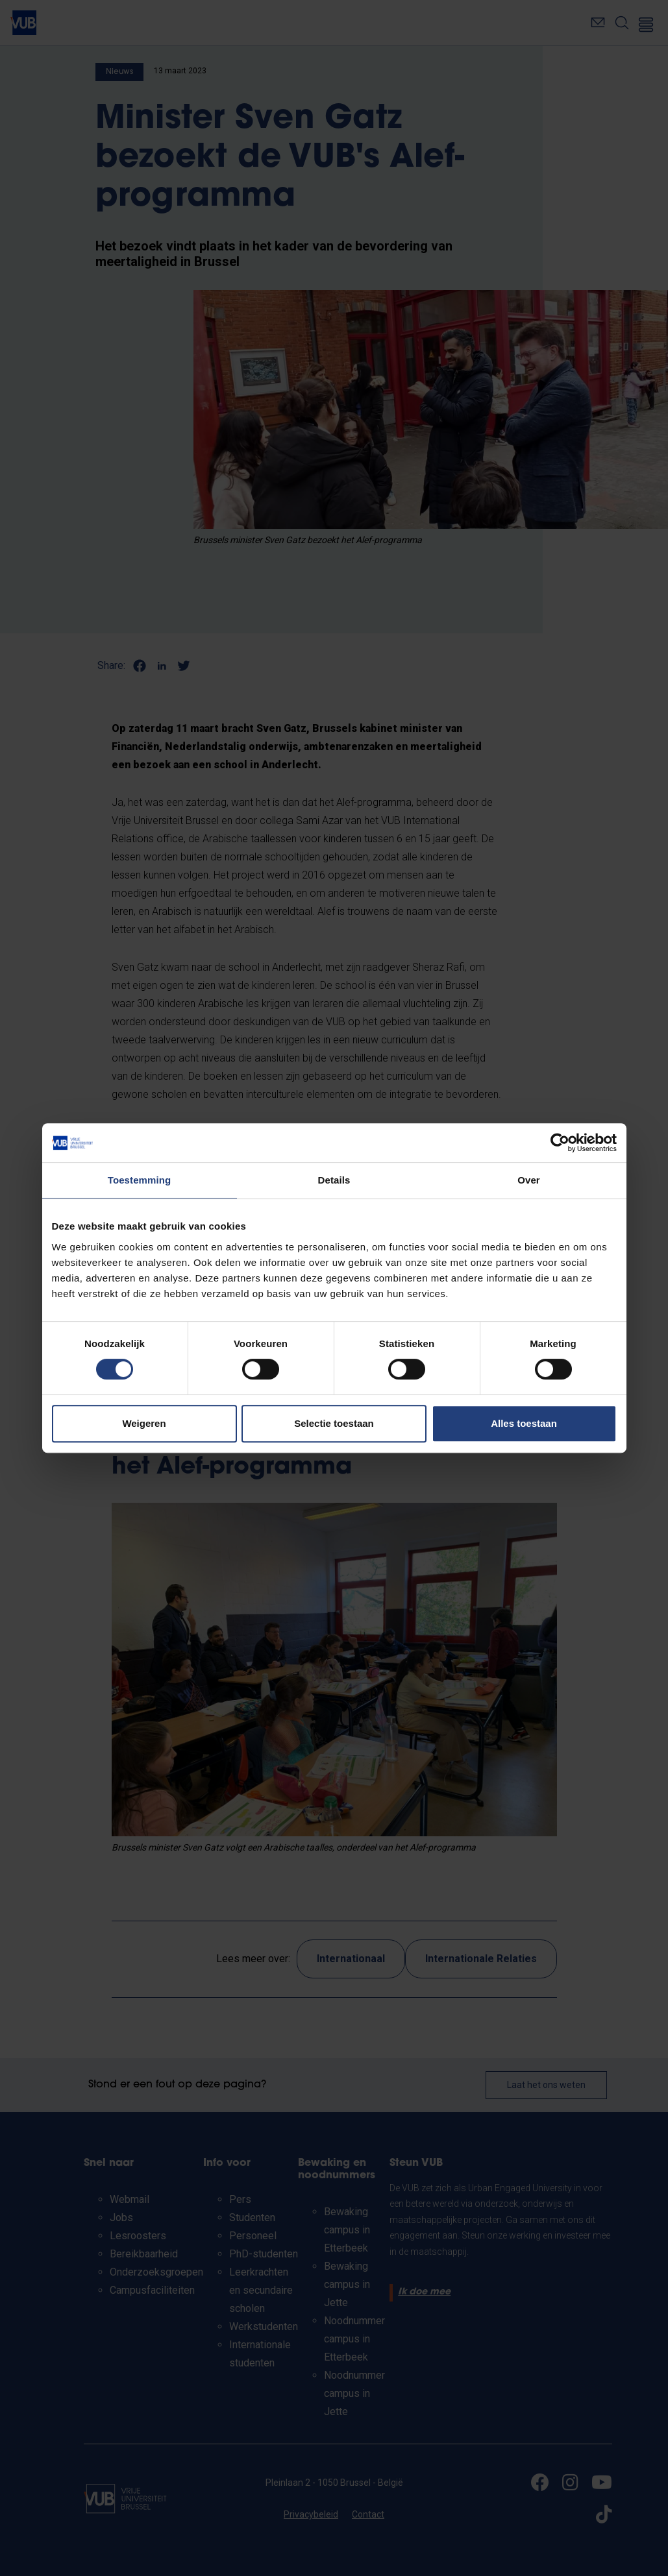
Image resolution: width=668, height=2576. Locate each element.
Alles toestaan (524, 1423)
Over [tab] (528, 1179)
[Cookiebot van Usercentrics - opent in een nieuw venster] (560, 1142)
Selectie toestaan (334, 1423)
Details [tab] (334, 1179)
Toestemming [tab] (139, 1179)
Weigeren (144, 1423)
